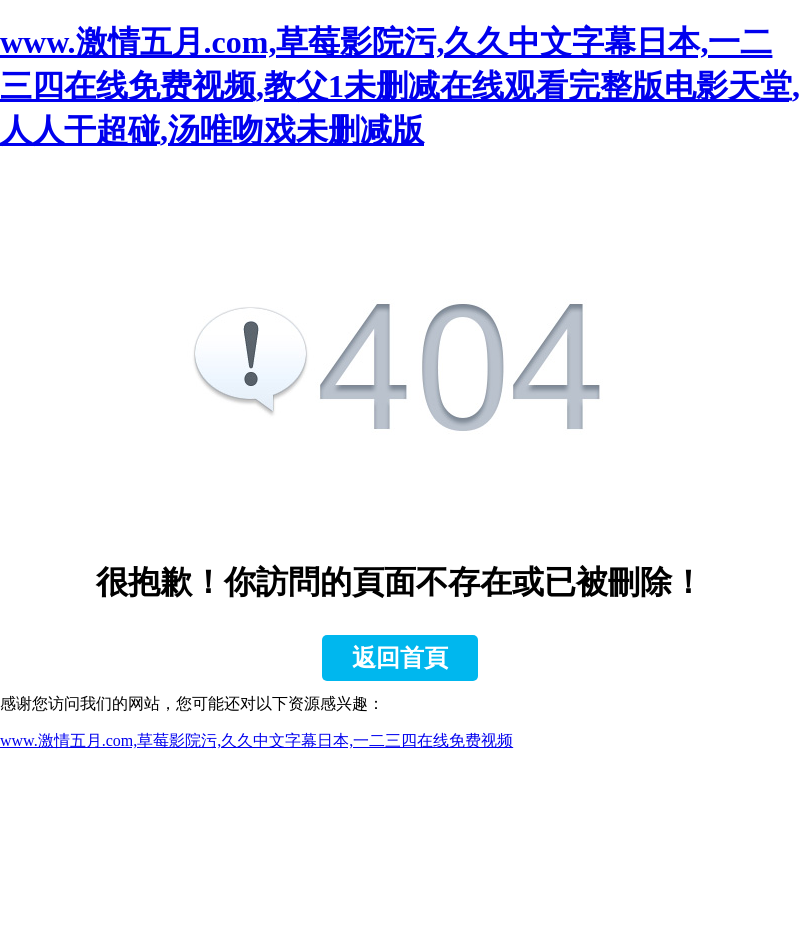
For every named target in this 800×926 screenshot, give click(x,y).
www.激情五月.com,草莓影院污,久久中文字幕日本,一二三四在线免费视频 (256, 740)
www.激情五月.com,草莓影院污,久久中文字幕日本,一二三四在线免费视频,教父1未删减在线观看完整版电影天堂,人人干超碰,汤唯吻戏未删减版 (400, 86)
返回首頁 (400, 658)
